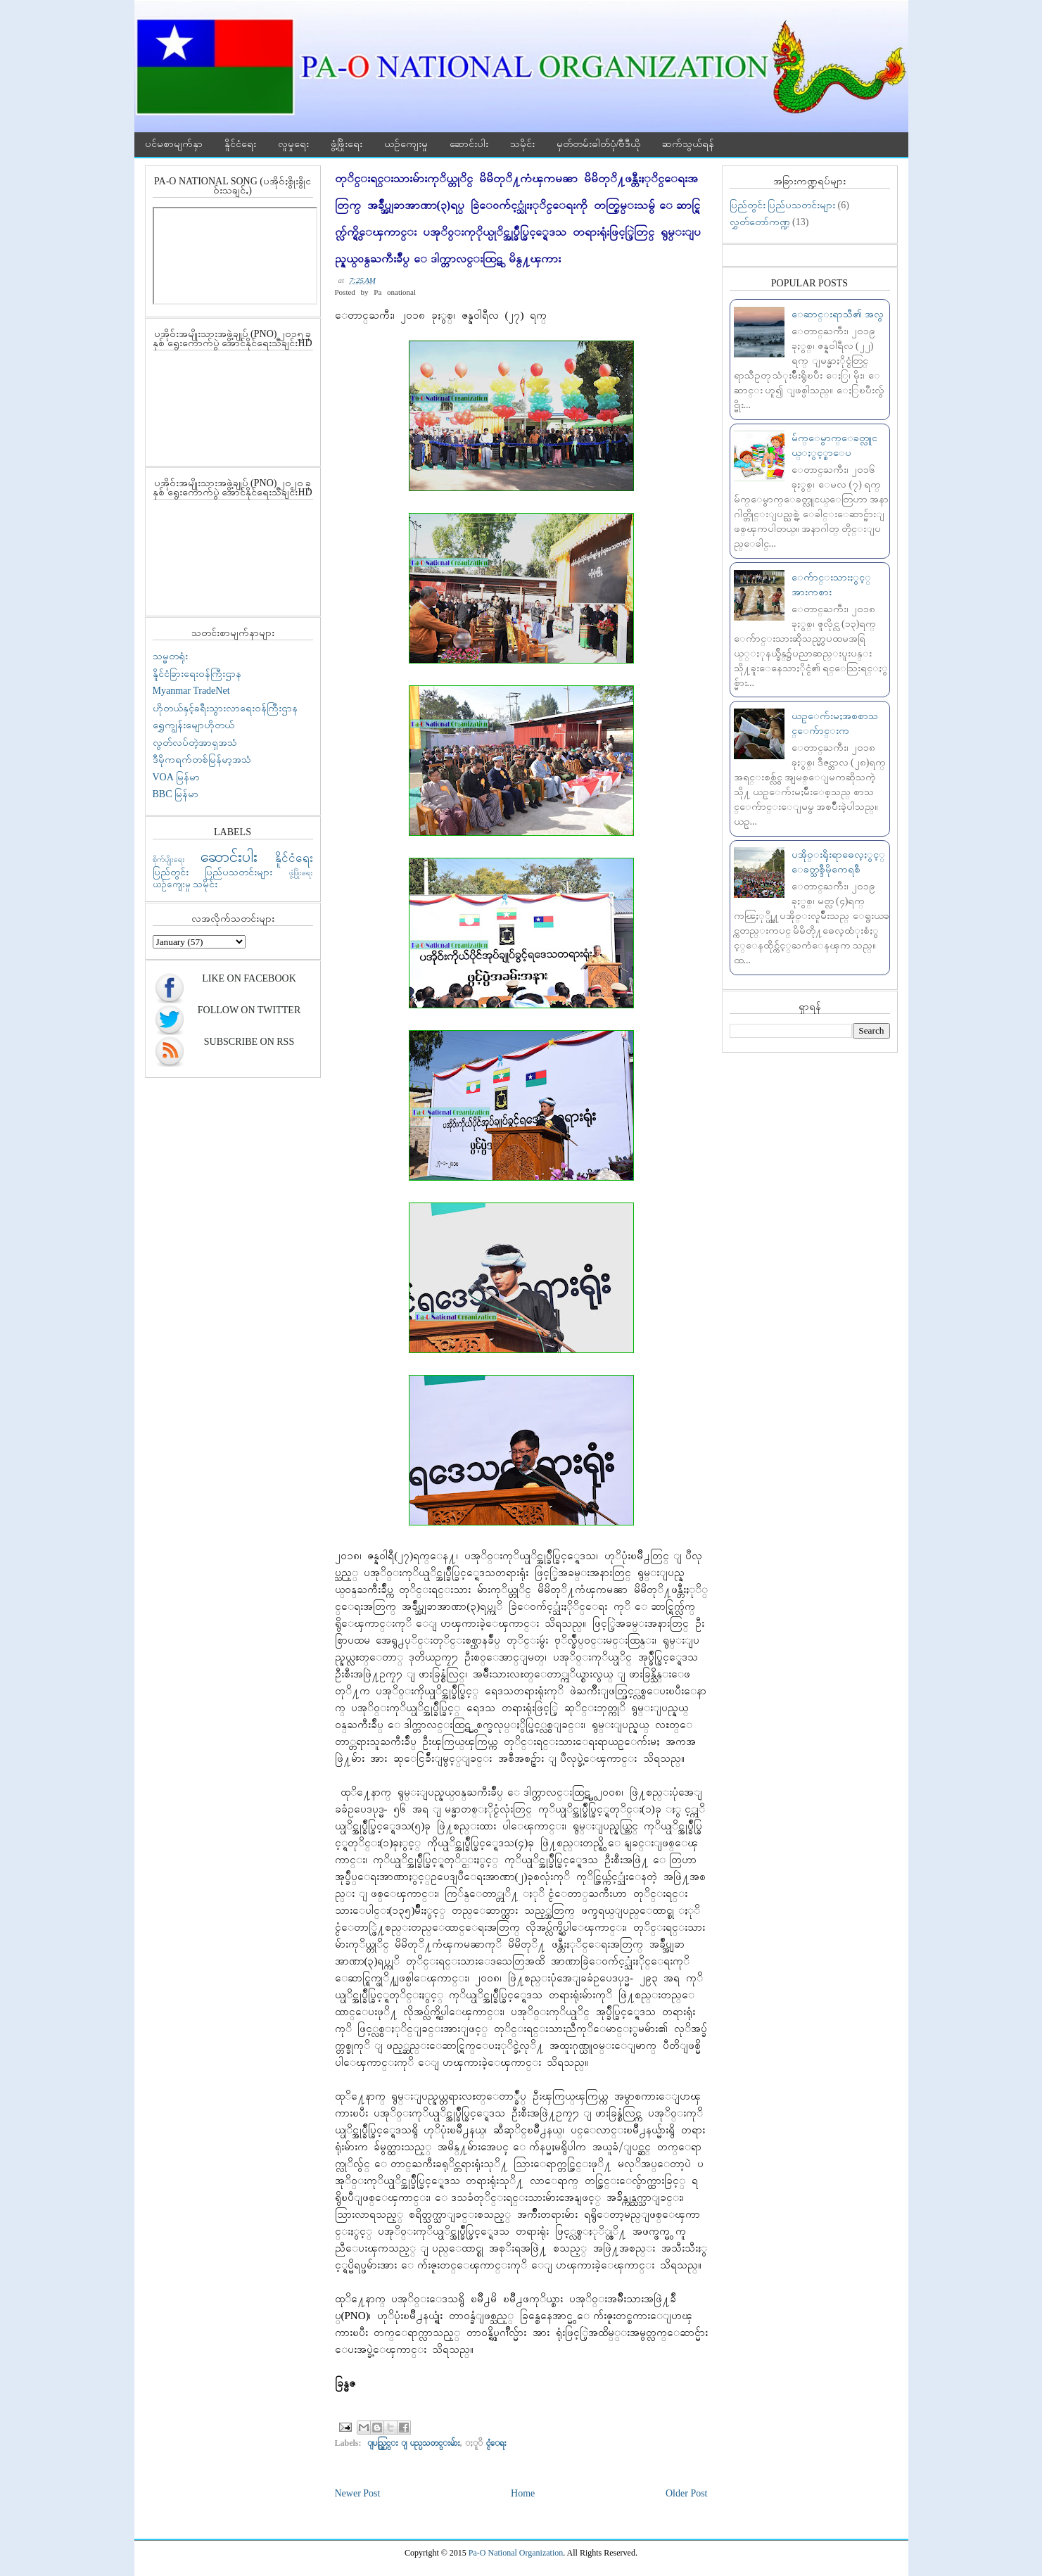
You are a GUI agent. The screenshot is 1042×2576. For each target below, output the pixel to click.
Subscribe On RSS (249, 1041)
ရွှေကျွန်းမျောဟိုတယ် (193, 725)
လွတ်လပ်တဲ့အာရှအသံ (195, 742)
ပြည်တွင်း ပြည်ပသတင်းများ (213, 872)
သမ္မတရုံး (170, 656)
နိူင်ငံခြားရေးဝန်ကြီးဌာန (197, 673)
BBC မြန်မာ (176, 794)
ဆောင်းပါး (469, 144)
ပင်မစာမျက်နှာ (174, 144)
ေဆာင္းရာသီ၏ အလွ (838, 314)
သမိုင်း (522, 144)
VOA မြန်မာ (176, 777)
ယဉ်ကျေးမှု (406, 144)
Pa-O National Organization (516, 2553)
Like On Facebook (249, 978)
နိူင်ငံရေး (240, 144)
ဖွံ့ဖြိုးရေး (346, 144)
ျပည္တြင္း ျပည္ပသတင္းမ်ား (413, 2443)
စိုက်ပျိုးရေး (169, 859)
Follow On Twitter (249, 1010)
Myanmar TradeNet (191, 690)
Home (523, 2493)
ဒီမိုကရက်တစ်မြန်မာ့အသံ (202, 759)
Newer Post (358, 2493)
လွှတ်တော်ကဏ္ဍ (760, 222)
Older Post (687, 2493)
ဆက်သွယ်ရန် (688, 144)
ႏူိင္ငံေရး (496, 2443)
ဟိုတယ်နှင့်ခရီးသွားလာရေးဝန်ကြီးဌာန (225, 708)
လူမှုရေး (293, 144)
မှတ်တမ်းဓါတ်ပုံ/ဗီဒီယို (599, 144)
